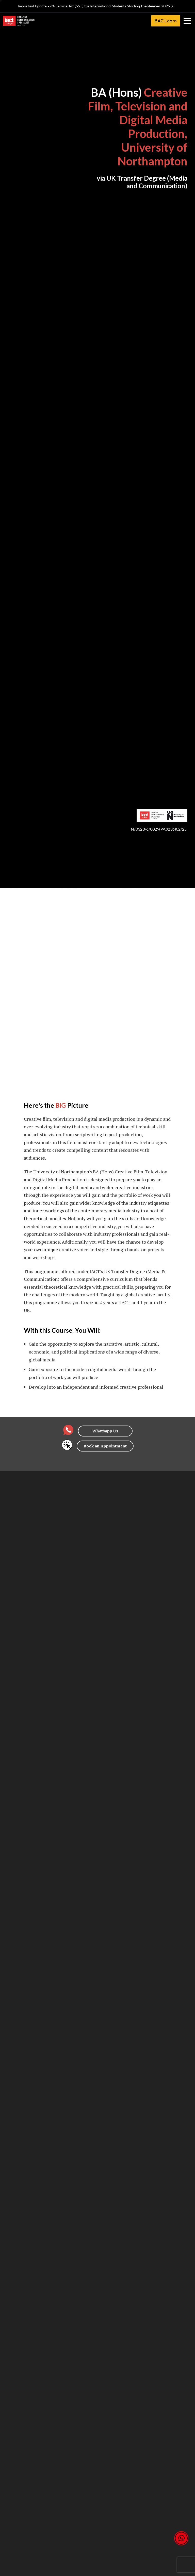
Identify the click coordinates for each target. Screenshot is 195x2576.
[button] (181, 2540)
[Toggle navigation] (187, 21)
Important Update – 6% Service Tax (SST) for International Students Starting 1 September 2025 (96, 6)
